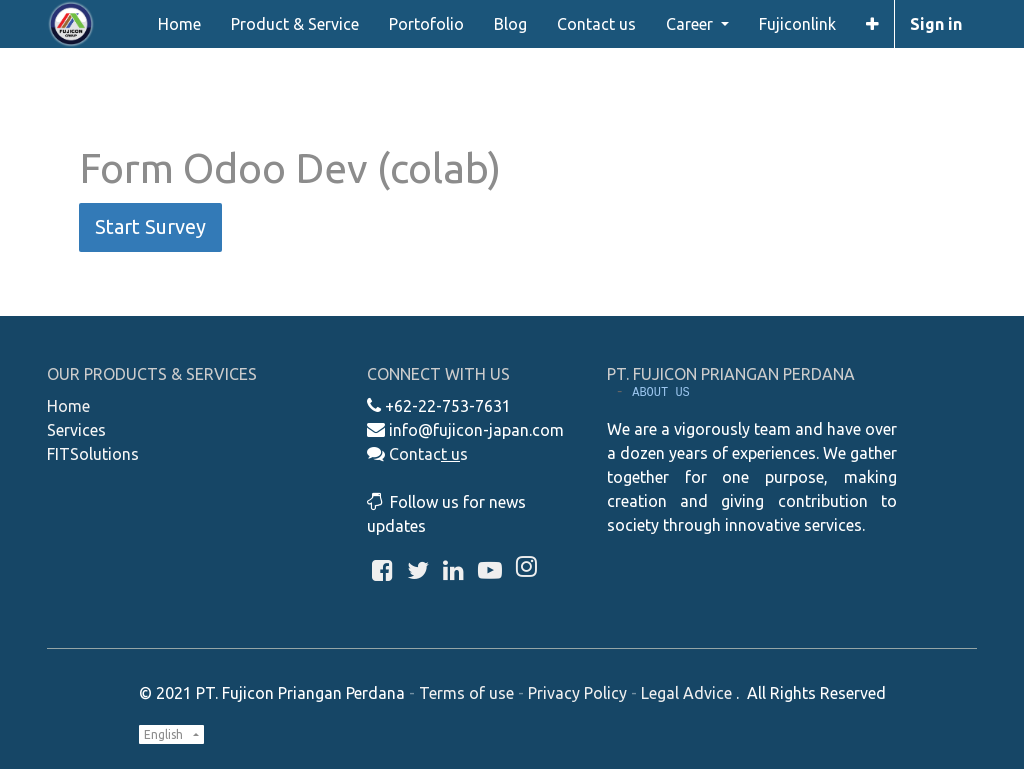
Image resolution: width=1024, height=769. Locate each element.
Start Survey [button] (150, 226)
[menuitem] (179, 24)
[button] (872, 24)
